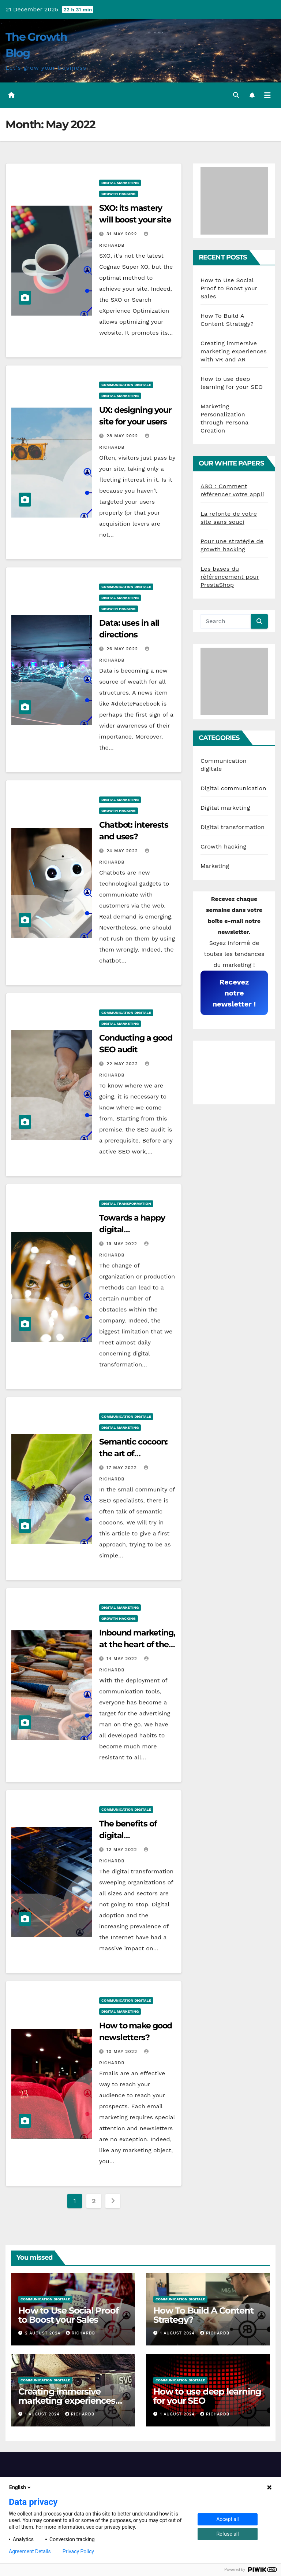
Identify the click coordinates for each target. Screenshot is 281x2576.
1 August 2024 (178, 2333)
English (20, 2487)
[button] (236, 95)
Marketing (215, 865)
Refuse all (227, 2534)
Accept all (227, 2519)
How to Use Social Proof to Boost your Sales (229, 288)
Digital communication (233, 788)
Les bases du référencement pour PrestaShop (230, 576)
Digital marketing (120, 183)
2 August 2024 (43, 2333)
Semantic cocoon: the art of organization (133, 1453)
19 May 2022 (122, 1243)
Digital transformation (126, 1203)
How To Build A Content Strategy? (203, 2315)
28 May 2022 (123, 435)
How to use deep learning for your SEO (207, 2396)
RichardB (80, 2333)
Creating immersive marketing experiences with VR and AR (234, 351)
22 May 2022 (123, 1063)
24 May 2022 (123, 850)
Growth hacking (118, 194)
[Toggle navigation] (267, 95)
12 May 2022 (122, 1849)
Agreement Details (30, 2551)
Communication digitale (126, 385)
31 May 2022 (122, 233)
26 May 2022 (123, 648)
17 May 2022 (122, 1467)
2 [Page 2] (93, 2201)
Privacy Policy (78, 2551)
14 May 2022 (122, 1658)
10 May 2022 (122, 2051)
